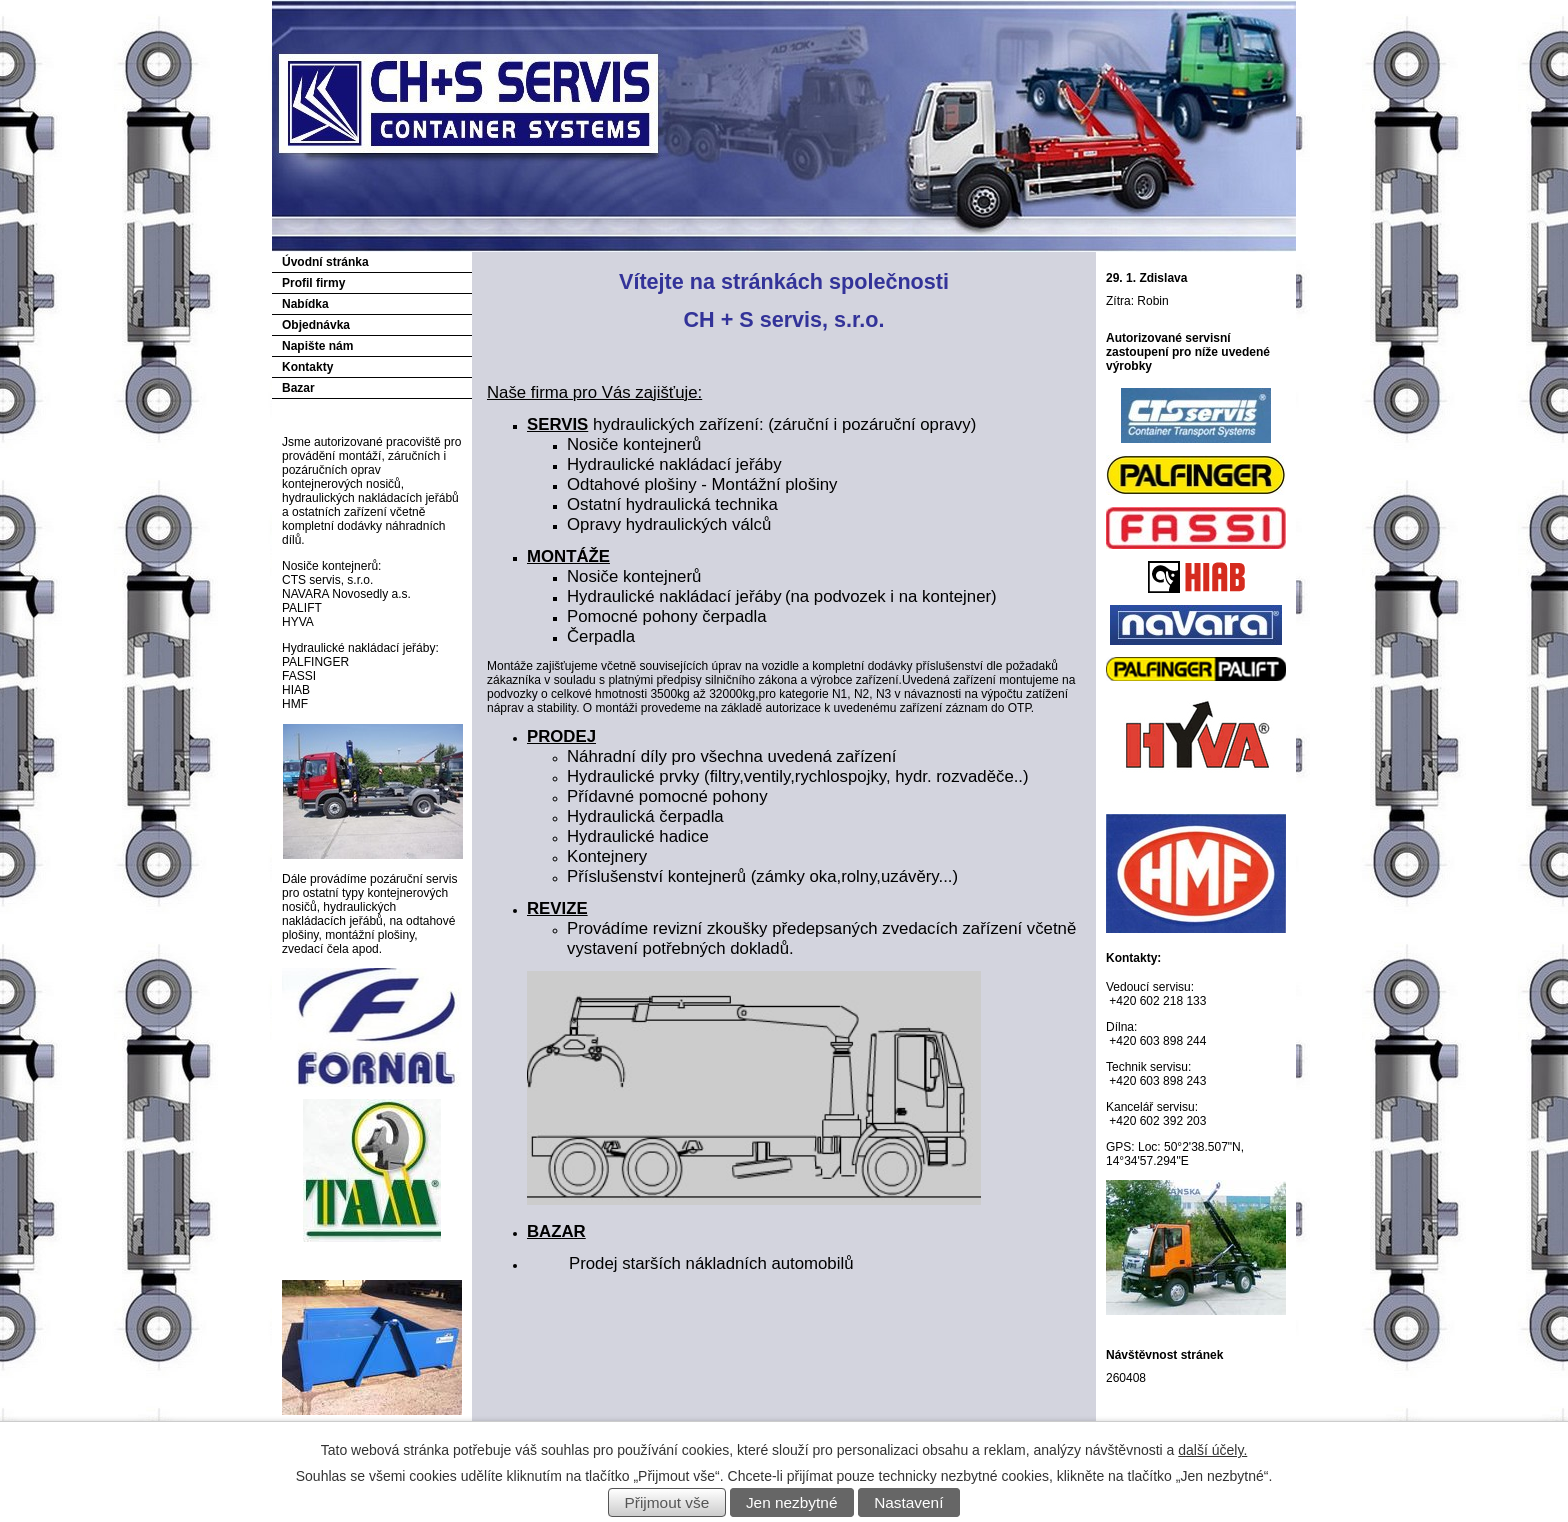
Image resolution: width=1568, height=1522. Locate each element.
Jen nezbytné (792, 1502)
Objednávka (316, 325)
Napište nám (317, 346)
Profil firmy (313, 283)
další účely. (1212, 1450)
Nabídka (305, 304)
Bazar (298, 388)
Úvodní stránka (325, 262)
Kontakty (307, 367)
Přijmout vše (667, 1502)
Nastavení (908, 1502)
